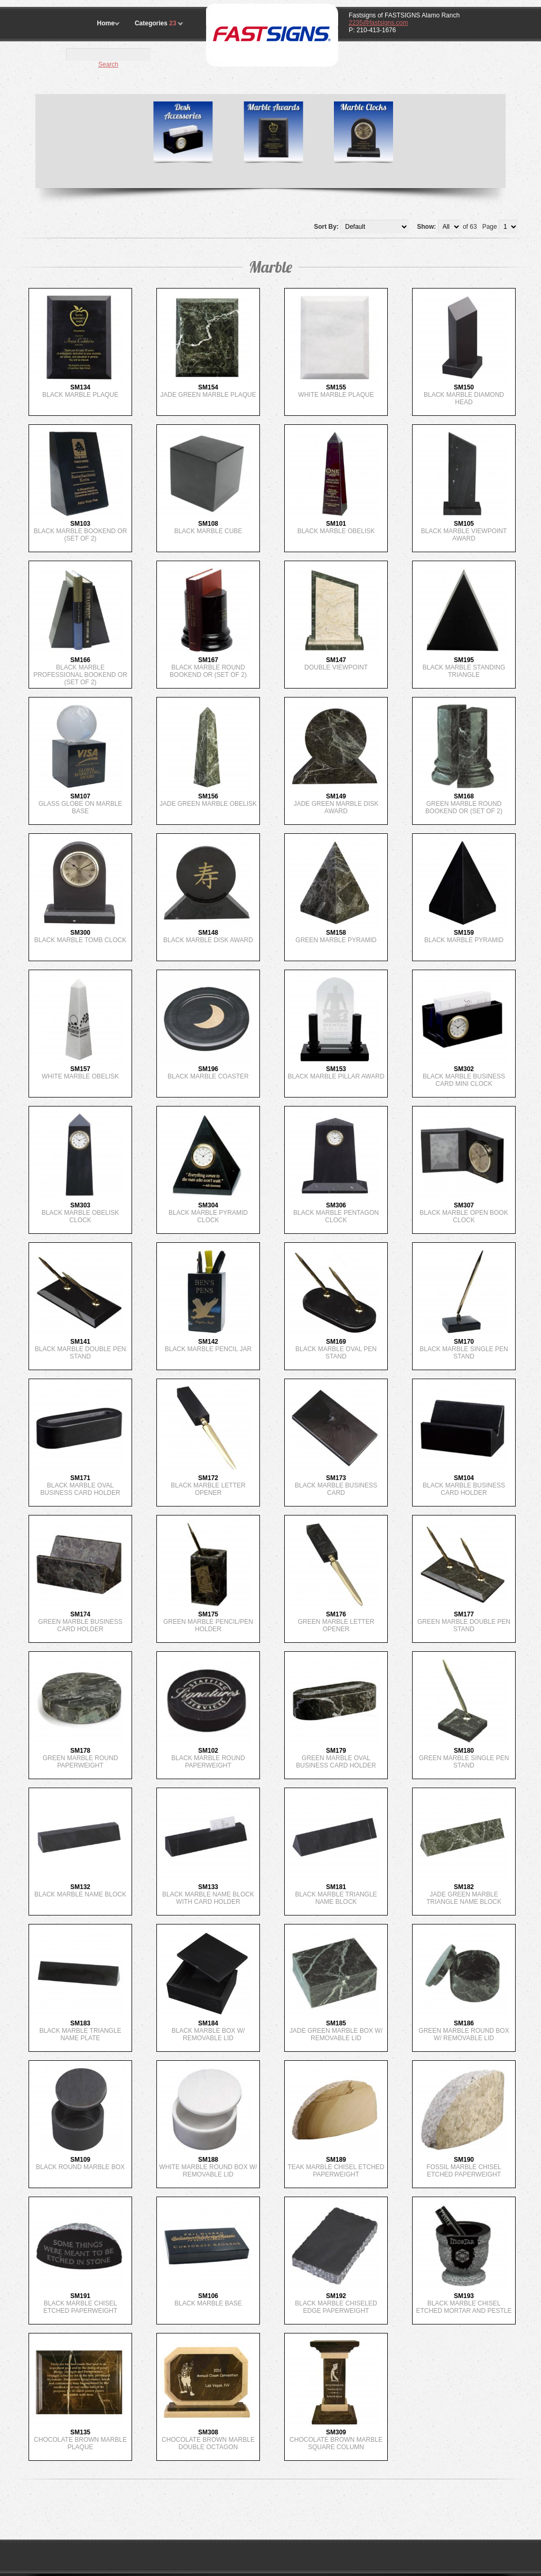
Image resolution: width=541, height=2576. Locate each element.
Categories (156, 23)
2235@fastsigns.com (378, 22)
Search (108, 64)
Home (106, 23)
